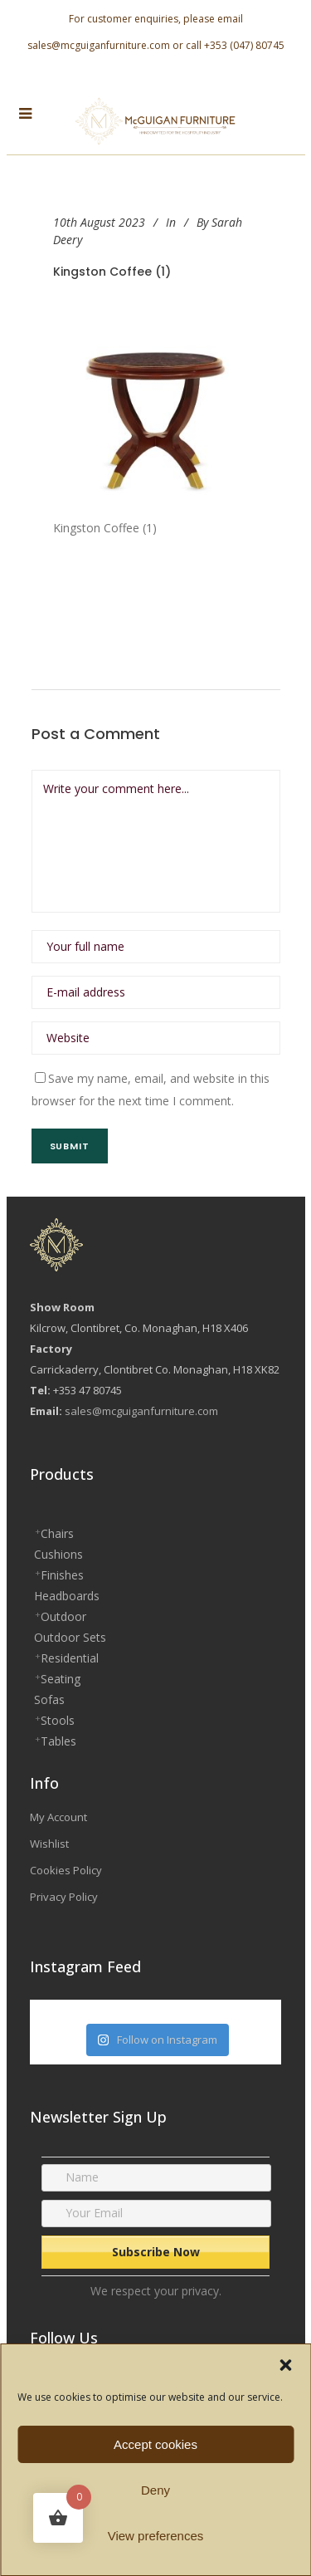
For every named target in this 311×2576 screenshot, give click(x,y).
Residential (70, 1658)
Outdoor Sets (70, 1637)
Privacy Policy (64, 1896)
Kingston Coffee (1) (112, 271)
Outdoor (63, 1616)
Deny (155, 2490)
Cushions (58, 1554)
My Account (58, 1817)
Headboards (67, 1596)
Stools (58, 1720)
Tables (58, 1741)
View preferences (156, 2536)
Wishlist (49, 1843)
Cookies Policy (66, 1870)
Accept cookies (155, 2444)
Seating (60, 1679)
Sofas (49, 1699)
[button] (285, 2365)
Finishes (62, 1575)
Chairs (57, 1533)
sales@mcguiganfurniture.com (98, 45)
